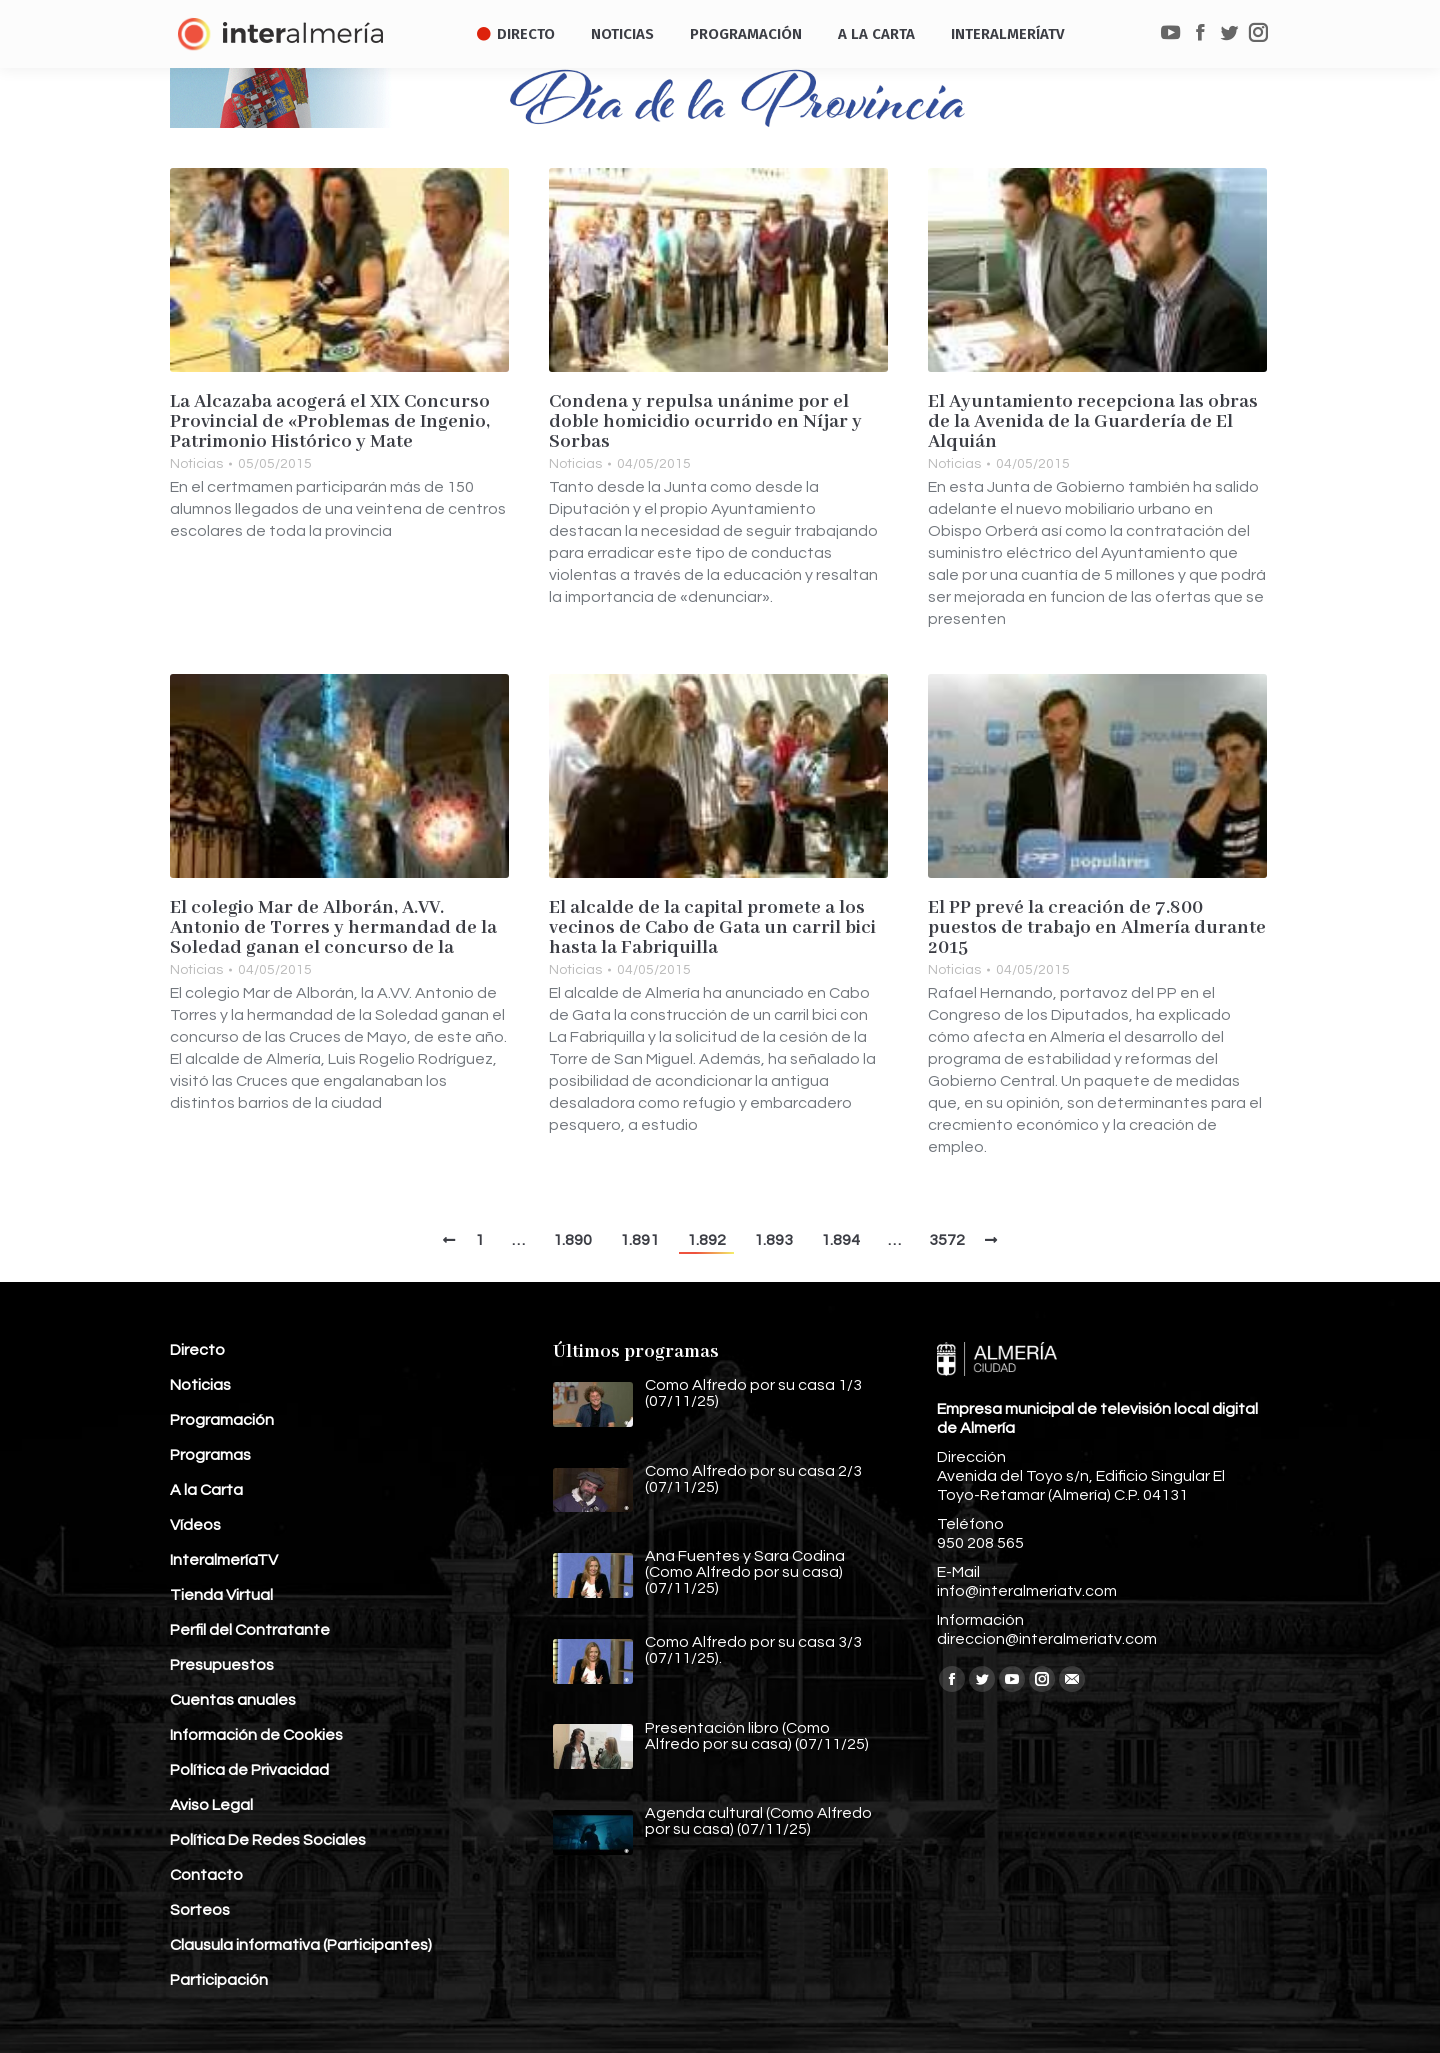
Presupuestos (222, 1665)
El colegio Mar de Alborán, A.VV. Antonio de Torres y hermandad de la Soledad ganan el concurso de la (333, 928)
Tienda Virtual (221, 1595)
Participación (219, 1980)
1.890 (572, 1240)
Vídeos (195, 1525)
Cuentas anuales (233, 1700)
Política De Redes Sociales (268, 1840)
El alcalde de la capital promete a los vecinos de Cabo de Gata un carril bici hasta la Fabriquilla (712, 928)
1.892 (706, 1240)
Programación (222, 1420)
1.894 (840, 1240)
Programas (210, 1455)
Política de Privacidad (249, 1770)
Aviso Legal (211, 1805)
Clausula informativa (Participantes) (301, 1945)
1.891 (639, 1240)
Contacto (206, 1875)
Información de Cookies (256, 1735)
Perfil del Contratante (250, 1630)
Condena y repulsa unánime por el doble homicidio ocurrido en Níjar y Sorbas (705, 422)
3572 (947, 1240)
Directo (197, 1350)
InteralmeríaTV (224, 1560)
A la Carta (206, 1490)
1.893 (773, 1240)
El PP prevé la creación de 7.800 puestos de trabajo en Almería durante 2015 (1097, 928)
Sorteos (200, 1910)
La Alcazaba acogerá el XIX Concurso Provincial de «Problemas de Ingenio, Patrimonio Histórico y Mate (330, 422)
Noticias (196, 464)
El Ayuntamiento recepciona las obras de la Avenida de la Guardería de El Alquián (1093, 422)
